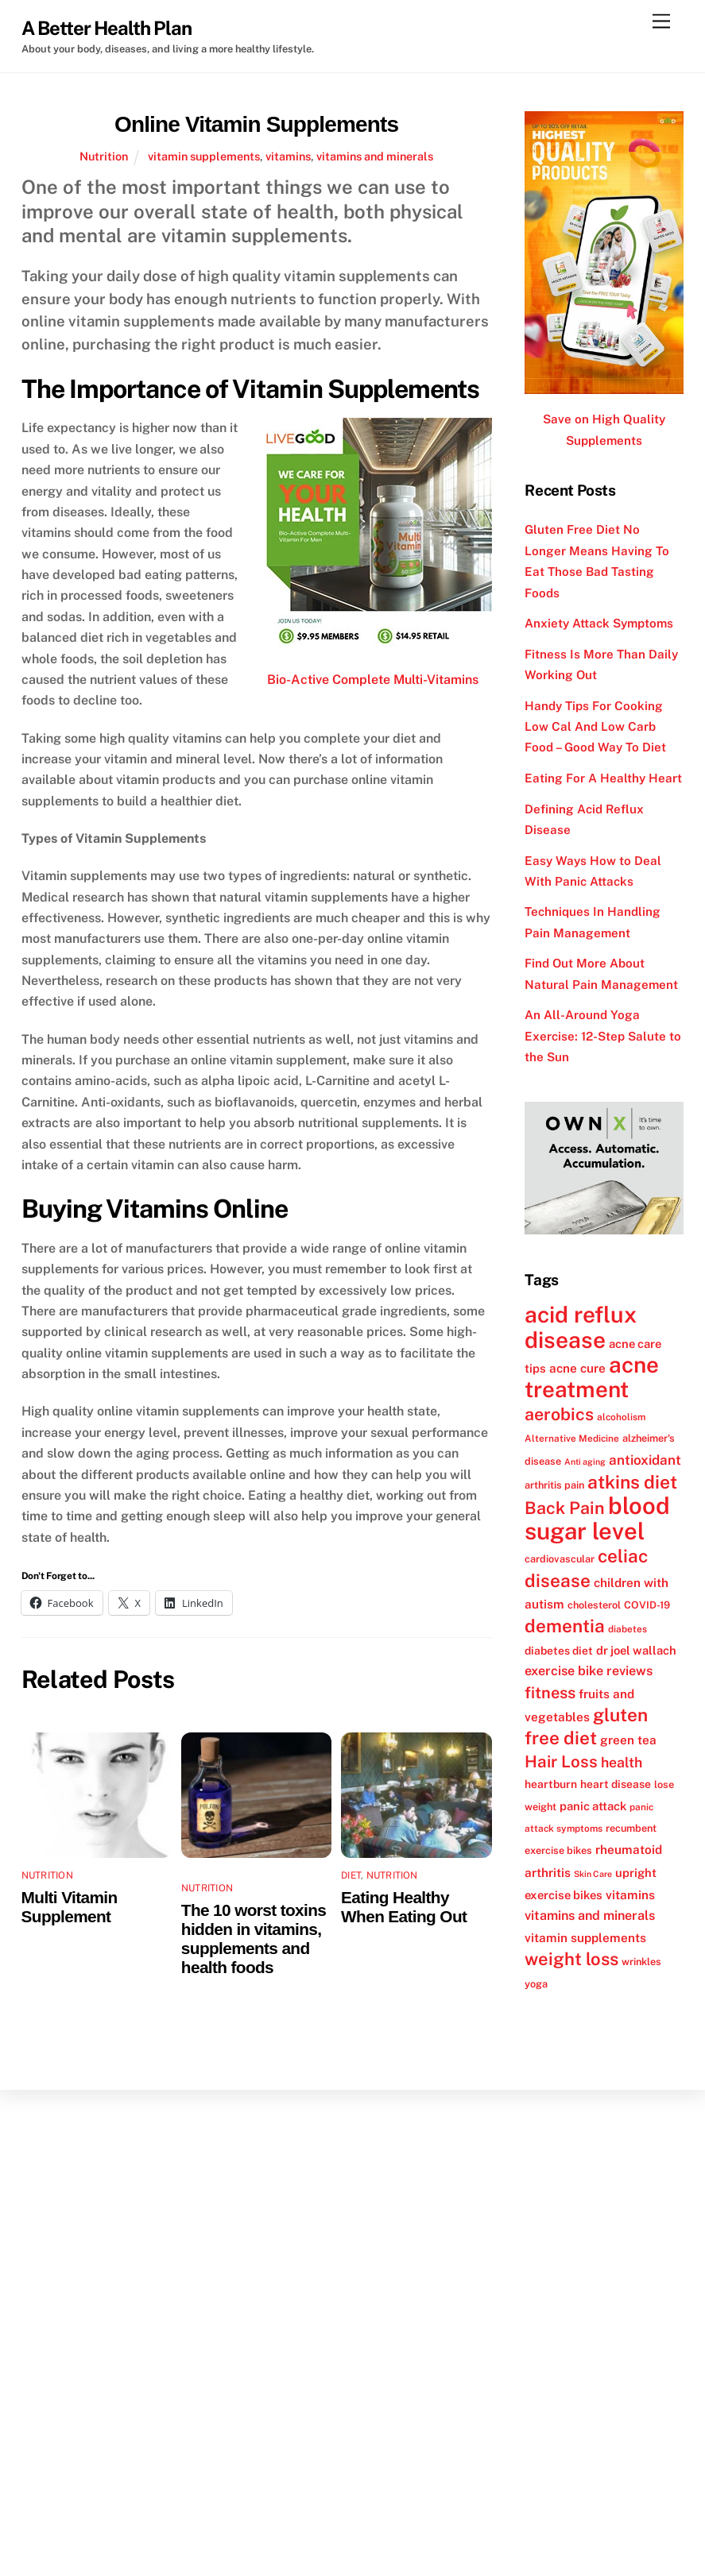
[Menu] (661, 21)
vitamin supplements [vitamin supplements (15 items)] (585, 1937)
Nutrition (103, 156)
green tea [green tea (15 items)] (628, 1739)
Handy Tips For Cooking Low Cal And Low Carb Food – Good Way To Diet (595, 727)
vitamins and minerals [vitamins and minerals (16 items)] (590, 1915)
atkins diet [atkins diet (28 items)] (632, 1482)
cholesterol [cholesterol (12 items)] (594, 1605)
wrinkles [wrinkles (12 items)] (641, 1962)
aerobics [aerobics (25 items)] (559, 1414)
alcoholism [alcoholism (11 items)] (621, 1417)
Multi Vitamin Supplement (69, 1906)
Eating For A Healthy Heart (603, 778)
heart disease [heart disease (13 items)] (615, 1784)
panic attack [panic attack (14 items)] (593, 1806)
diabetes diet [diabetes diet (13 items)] (559, 1650)
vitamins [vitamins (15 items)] (630, 1894)
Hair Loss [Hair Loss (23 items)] (561, 1761)
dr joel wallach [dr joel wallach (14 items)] (636, 1650)
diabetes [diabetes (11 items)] (627, 1629)
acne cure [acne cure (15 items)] (577, 1368)
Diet (351, 1875)
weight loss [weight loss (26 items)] (571, 1958)
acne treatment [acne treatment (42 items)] (592, 1377)
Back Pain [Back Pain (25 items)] (565, 1508)
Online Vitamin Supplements (256, 124)
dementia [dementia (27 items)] (565, 1626)
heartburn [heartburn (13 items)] (551, 1784)
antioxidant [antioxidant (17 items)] (645, 1460)
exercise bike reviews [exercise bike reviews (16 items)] (589, 1670)
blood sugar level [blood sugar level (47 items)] (597, 1518)
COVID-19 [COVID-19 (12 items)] (647, 1605)
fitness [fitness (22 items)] (550, 1692)
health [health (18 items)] (621, 1762)
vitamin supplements (204, 156)
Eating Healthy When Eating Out (404, 1906)
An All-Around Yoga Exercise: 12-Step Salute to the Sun (603, 1036)
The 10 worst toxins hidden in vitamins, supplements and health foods (253, 1938)
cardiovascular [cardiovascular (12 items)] (560, 1559)
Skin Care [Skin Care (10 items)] (593, 1874)
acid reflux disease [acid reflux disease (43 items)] (581, 1326)
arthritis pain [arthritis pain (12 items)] (554, 1485)
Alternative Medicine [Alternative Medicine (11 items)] (572, 1438)
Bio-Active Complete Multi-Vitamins (372, 679)
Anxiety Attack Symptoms (599, 623)
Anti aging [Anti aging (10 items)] (585, 1461)
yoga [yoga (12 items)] (536, 1984)
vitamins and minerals (374, 156)
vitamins (288, 156)
